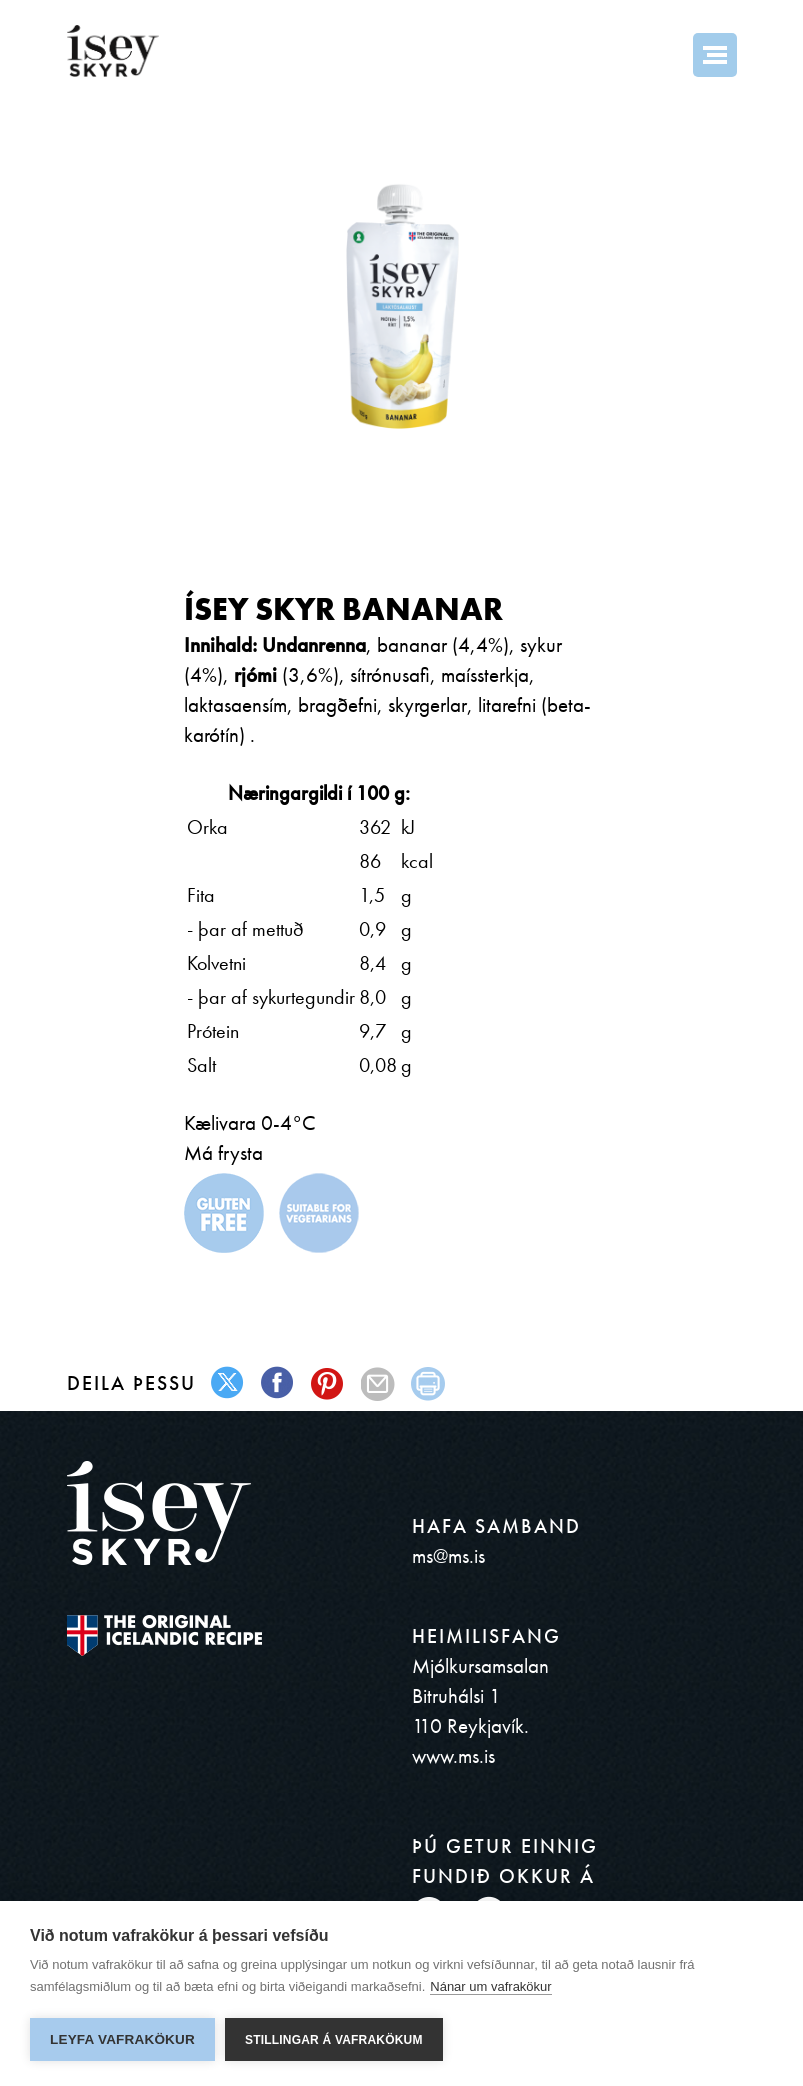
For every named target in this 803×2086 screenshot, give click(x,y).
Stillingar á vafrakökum (334, 2040)
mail (378, 1383)
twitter (228, 1383)
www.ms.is (453, 1755)
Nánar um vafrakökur (490, 1986)
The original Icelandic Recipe (164, 1635)
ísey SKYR (113, 51)
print (428, 1383)
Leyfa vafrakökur (122, 2039)
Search (661, 55)
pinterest (328, 1383)
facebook (278, 1383)
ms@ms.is (448, 1555)
